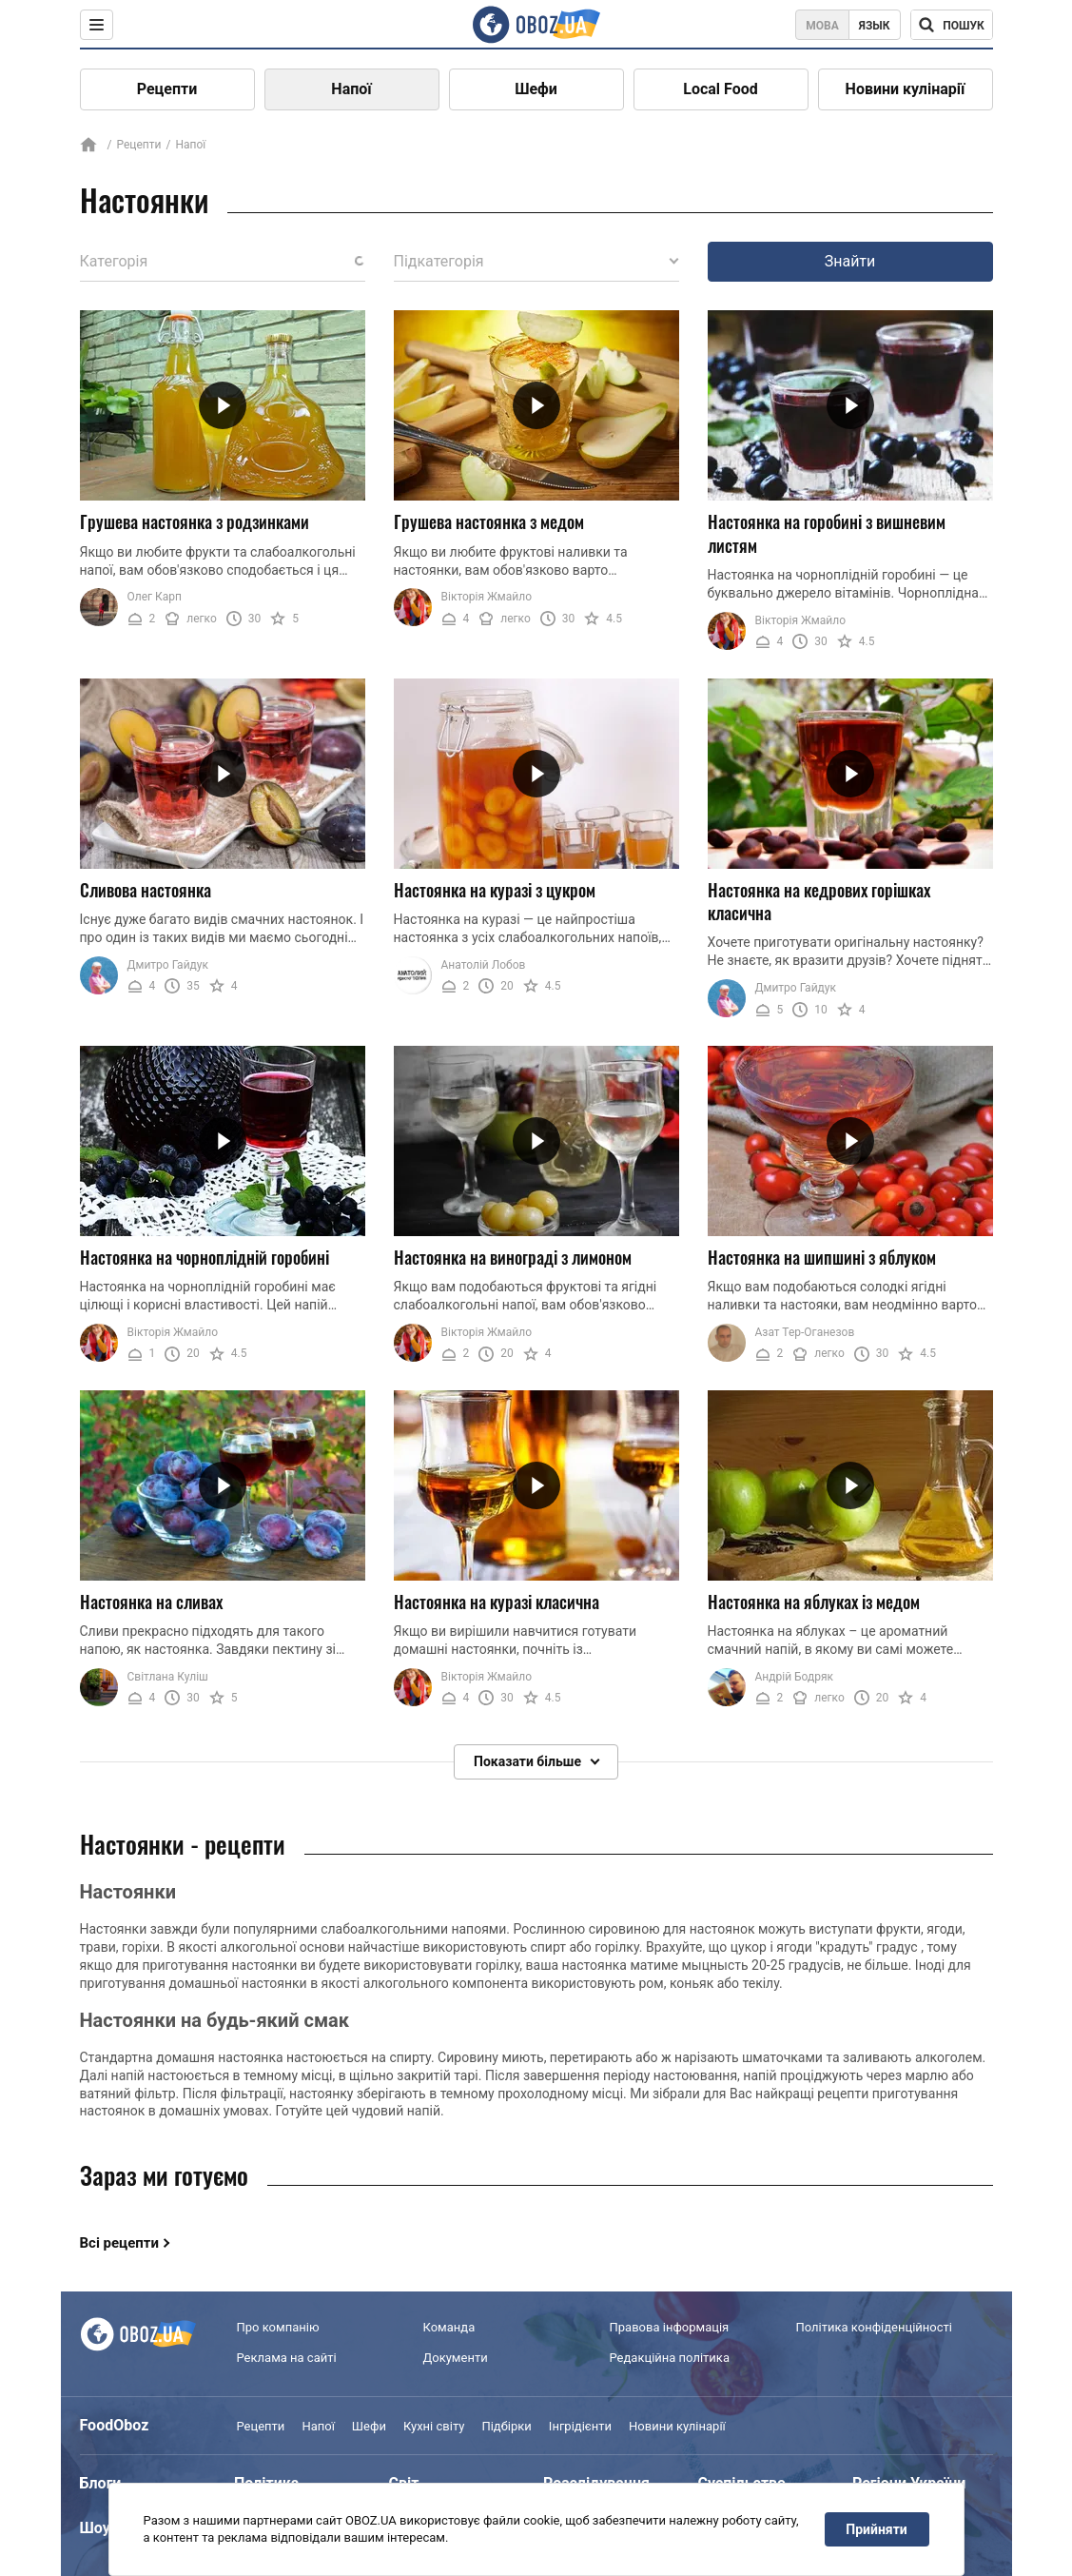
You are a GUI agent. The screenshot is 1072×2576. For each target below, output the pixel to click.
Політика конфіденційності (874, 2327)
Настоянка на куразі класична (496, 1601)
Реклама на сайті (287, 2357)
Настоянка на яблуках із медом (814, 1601)
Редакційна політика (670, 2357)
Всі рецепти (120, 2243)
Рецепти (167, 89)
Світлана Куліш (167, 1676)
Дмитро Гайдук (167, 965)
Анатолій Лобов (483, 965)
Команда (449, 2327)
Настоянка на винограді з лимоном (513, 1257)
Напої (351, 89)
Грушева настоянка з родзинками (194, 521)
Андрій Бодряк (794, 1676)
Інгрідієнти (580, 2426)
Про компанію (278, 2327)
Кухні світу (433, 2426)
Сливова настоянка (145, 889)
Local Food (720, 89)
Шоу (95, 2528)
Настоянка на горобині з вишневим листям (826, 533)
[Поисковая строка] (951, 24)
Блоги (101, 2483)
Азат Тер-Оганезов (805, 1332)
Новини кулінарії (905, 89)
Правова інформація (670, 2327)
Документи (455, 2357)
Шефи (536, 89)
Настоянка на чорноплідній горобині (204, 1257)
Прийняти (876, 2529)
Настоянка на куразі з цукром (494, 889)
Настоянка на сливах (151, 1601)
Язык (874, 25)
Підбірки (506, 2426)
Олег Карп (154, 596)
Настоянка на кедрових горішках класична (819, 901)
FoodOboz (114, 2425)
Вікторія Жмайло (487, 596)
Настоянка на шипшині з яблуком (822, 1257)
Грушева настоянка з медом (489, 521)
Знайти (850, 261)
